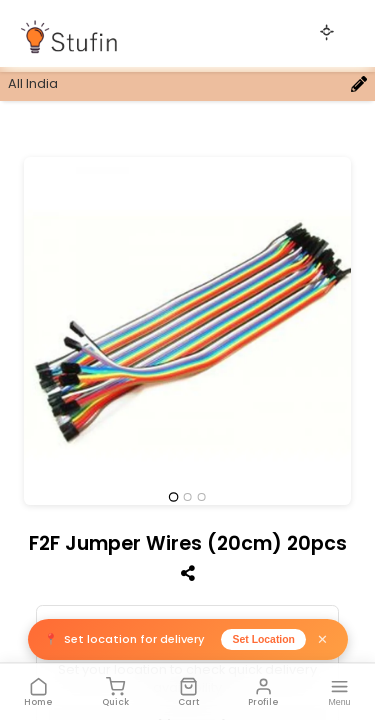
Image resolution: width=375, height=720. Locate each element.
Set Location (264, 639)
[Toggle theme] (327, 32)
